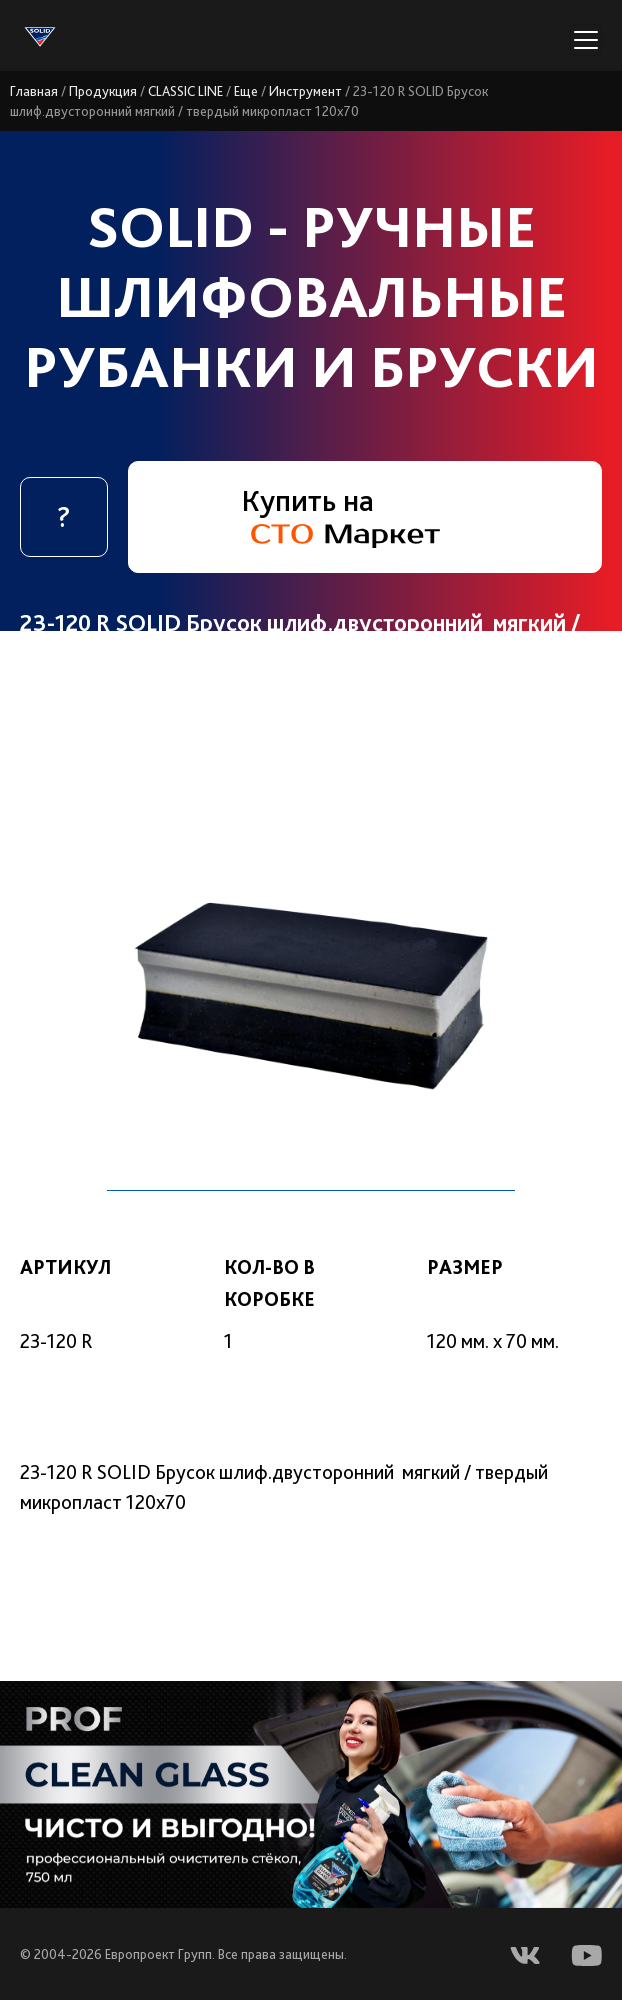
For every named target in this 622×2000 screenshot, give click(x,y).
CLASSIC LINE (185, 91)
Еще (246, 91)
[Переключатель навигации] (586, 40)
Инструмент (305, 91)
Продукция (103, 91)
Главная (34, 91)
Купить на (340, 515)
